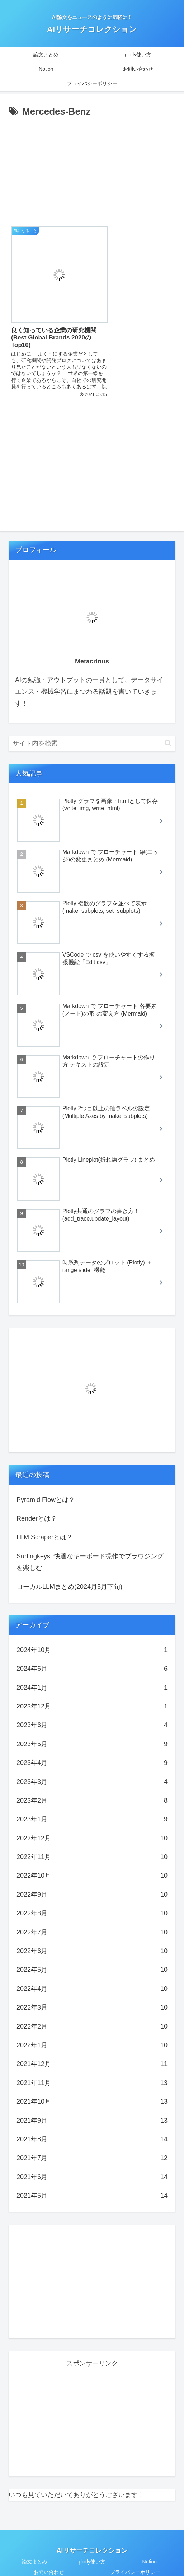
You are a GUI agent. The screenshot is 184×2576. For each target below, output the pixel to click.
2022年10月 (92, 1856)
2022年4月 (92, 1969)
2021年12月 (92, 2044)
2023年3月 (92, 1762)
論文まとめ (34, 2542)
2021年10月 (92, 2082)
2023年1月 (92, 1800)
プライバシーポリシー (135, 2553)
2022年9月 (92, 1875)
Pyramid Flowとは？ (45, 1480)
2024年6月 (92, 1649)
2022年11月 (92, 1837)
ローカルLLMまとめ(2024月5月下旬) (69, 1567)
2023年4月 (92, 1743)
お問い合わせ (49, 2553)
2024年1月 (92, 1668)
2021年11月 (92, 2063)
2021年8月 (92, 2120)
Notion (149, 2542)
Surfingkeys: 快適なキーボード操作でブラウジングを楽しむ (90, 1542)
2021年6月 (92, 2157)
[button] (168, 724)
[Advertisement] (92, 173)
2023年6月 (92, 1706)
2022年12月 (92, 1819)
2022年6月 (92, 1931)
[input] (92, 724)
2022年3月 (92, 1988)
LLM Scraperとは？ (44, 1518)
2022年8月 (92, 1894)
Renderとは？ (36, 1499)
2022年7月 (92, 1913)
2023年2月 (92, 1781)
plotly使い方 (92, 2542)
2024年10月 (92, 1630)
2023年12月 (92, 1687)
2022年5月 (92, 1950)
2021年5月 (92, 2176)
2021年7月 (92, 2139)
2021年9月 (92, 2101)
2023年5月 (92, 1724)
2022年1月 (92, 2025)
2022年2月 (92, 2007)
